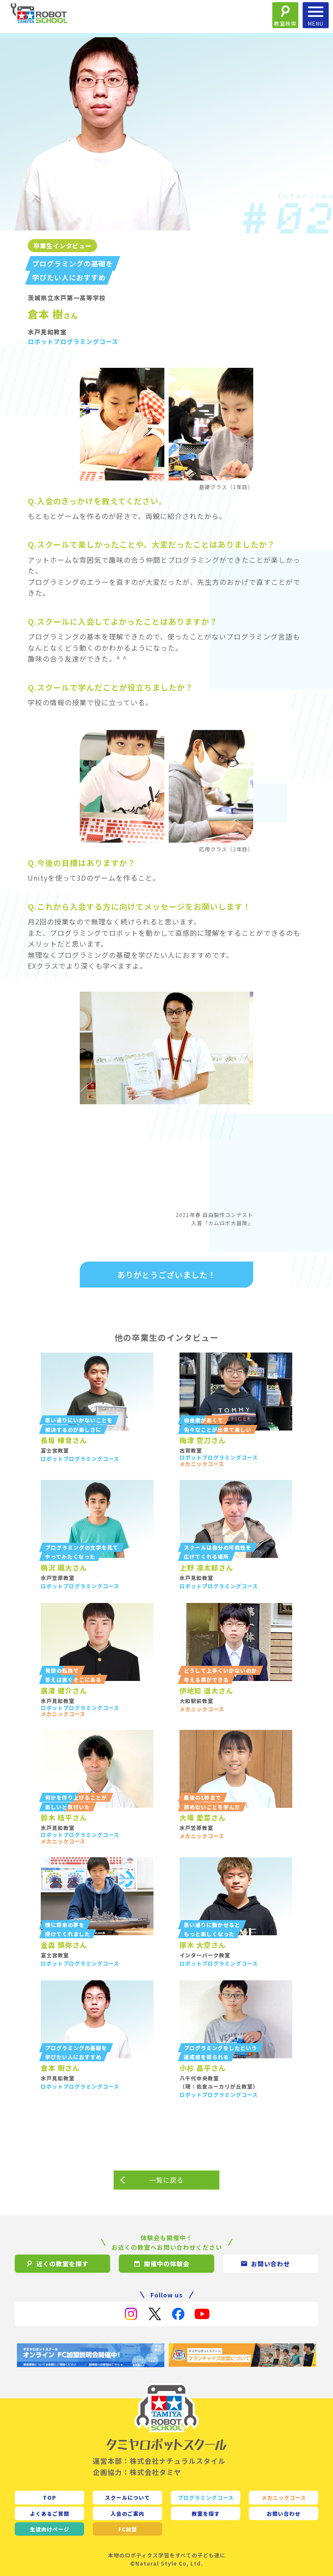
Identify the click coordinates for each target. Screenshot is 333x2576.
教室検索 (285, 23)
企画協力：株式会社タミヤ (137, 2472)
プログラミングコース (206, 2497)
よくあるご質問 (49, 2513)
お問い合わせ (283, 2513)
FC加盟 (127, 2529)
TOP (49, 2497)
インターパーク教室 (205, 1955)
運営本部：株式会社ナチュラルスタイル (159, 2461)
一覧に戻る (166, 2179)
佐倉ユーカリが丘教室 (224, 2086)
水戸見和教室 (47, 332)
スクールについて (127, 2497)
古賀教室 (191, 1450)
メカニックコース (283, 2497)
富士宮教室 (55, 1450)
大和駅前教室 (196, 1700)
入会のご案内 (127, 2513)
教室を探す (206, 2513)
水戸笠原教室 (58, 1577)
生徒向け (49, 2529)
